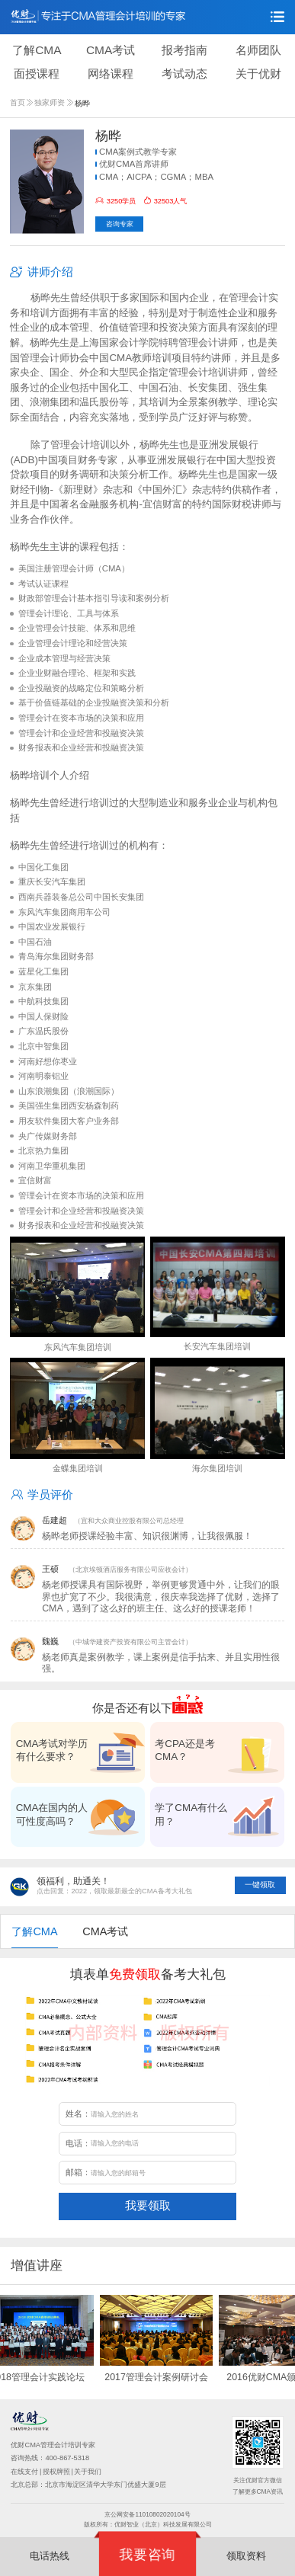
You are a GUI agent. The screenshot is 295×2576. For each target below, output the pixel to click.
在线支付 (24, 2471)
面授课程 (36, 73)
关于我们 (87, 2471)
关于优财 (258, 73)
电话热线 (49, 2556)
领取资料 (246, 2556)
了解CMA (36, 49)
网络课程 (110, 73)
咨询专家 (119, 224)
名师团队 (258, 49)
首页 (21, 103)
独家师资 (53, 103)
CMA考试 (110, 49)
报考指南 (184, 49)
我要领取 (148, 2205)
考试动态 (184, 73)
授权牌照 (56, 2471)
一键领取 (260, 1884)
